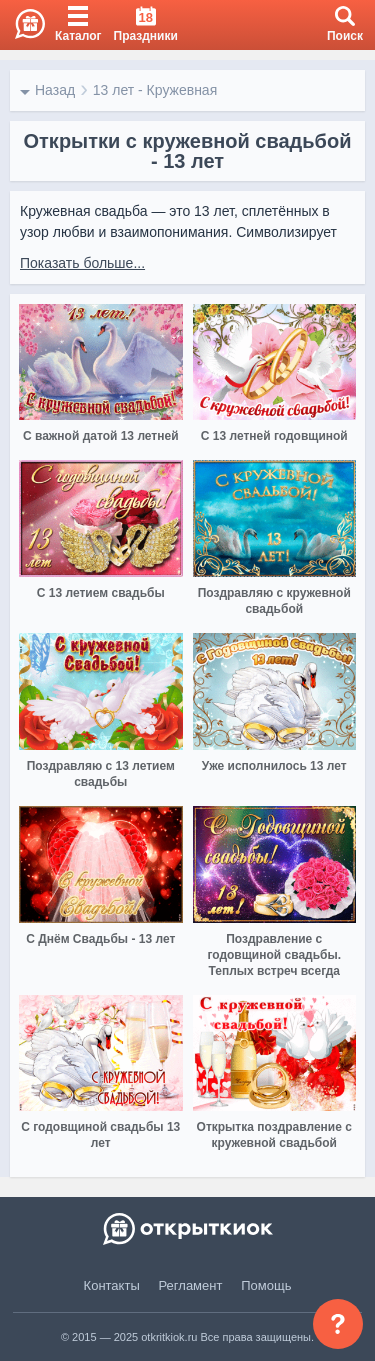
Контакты (112, 1285)
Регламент (191, 1285)
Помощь (266, 1285)
